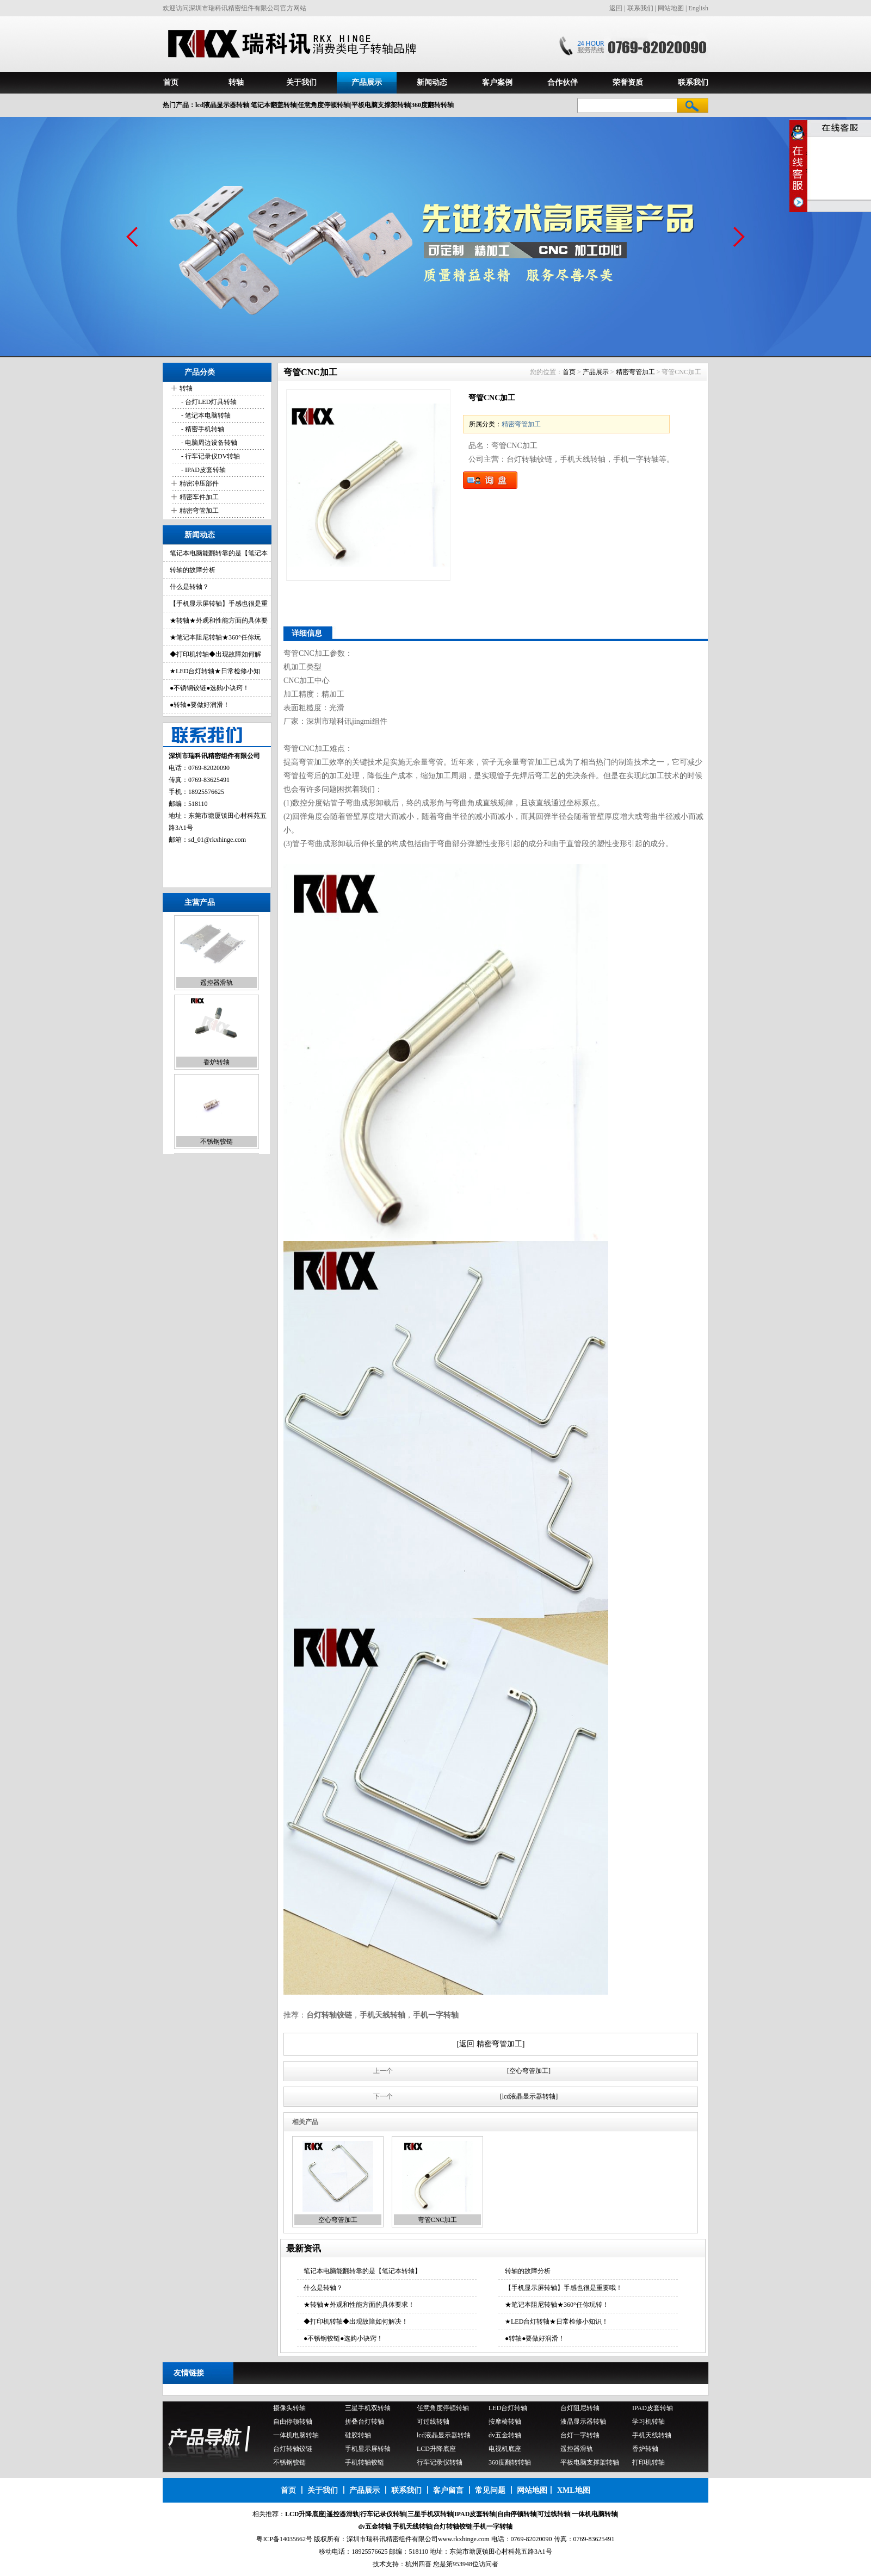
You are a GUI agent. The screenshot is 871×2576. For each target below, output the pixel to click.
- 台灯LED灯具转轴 (208, 402)
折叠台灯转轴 (364, 2421)
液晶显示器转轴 (583, 2421)
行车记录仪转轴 (439, 2462)
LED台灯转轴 (508, 2408)
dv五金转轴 (505, 2435)
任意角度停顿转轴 (443, 2408)
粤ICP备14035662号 (284, 2539)
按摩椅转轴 (505, 2421)
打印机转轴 (648, 2462)
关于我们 (301, 82)
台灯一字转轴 (580, 2435)
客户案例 (497, 82)
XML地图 (573, 2490)
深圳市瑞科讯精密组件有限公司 (392, 2539)
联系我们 (640, 8)
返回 (615, 8)
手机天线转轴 (651, 2435)
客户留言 (448, 2490)
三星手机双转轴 (368, 2408)
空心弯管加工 (337, 2220)
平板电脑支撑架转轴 (589, 2462)
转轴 (236, 82)
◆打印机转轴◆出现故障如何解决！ (356, 2321)
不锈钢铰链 (216, 1142)
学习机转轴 (648, 2421)
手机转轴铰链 (364, 2462)
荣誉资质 (628, 82)
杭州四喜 (418, 2564)
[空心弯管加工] (529, 2071)
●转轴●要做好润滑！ (200, 705)
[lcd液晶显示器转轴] (529, 2096)
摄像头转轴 (289, 2408)
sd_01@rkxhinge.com (217, 839)
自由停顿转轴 (292, 2421)
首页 (170, 82)
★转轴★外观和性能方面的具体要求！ (359, 2304)
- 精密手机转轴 (202, 429)
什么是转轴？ (189, 587)
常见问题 (490, 2490)
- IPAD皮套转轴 (203, 470)
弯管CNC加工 (438, 2220)
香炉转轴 (216, 1063)
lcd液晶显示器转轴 (444, 2435)
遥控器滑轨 (216, 984)
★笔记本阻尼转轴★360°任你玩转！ (557, 2304)
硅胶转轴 (358, 2435)
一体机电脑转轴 (296, 2435)
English (698, 8)
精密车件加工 (199, 497)
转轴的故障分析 (192, 570)
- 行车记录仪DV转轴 (210, 456)
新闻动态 (432, 82)
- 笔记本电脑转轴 (205, 415)
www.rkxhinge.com (464, 2539)
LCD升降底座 (436, 2449)
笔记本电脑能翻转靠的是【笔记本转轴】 (362, 2271)
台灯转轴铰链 (292, 2449)
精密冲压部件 (199, 483)
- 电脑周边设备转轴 (208, 442)
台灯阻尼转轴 (580, 2408)
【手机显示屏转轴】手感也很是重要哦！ (563, 2288)
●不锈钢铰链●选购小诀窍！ (210, 688)
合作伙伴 (562, 82)
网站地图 (671, 8)
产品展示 (366, 82)
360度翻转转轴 (510, 2462)
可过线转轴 (433, 2421)
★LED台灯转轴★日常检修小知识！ (556, 2321)
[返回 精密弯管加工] (491, 2044)
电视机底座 (505, 2449)
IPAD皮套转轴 (652, 2408)
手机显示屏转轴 (368, 2449)
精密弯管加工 (199, 510)
